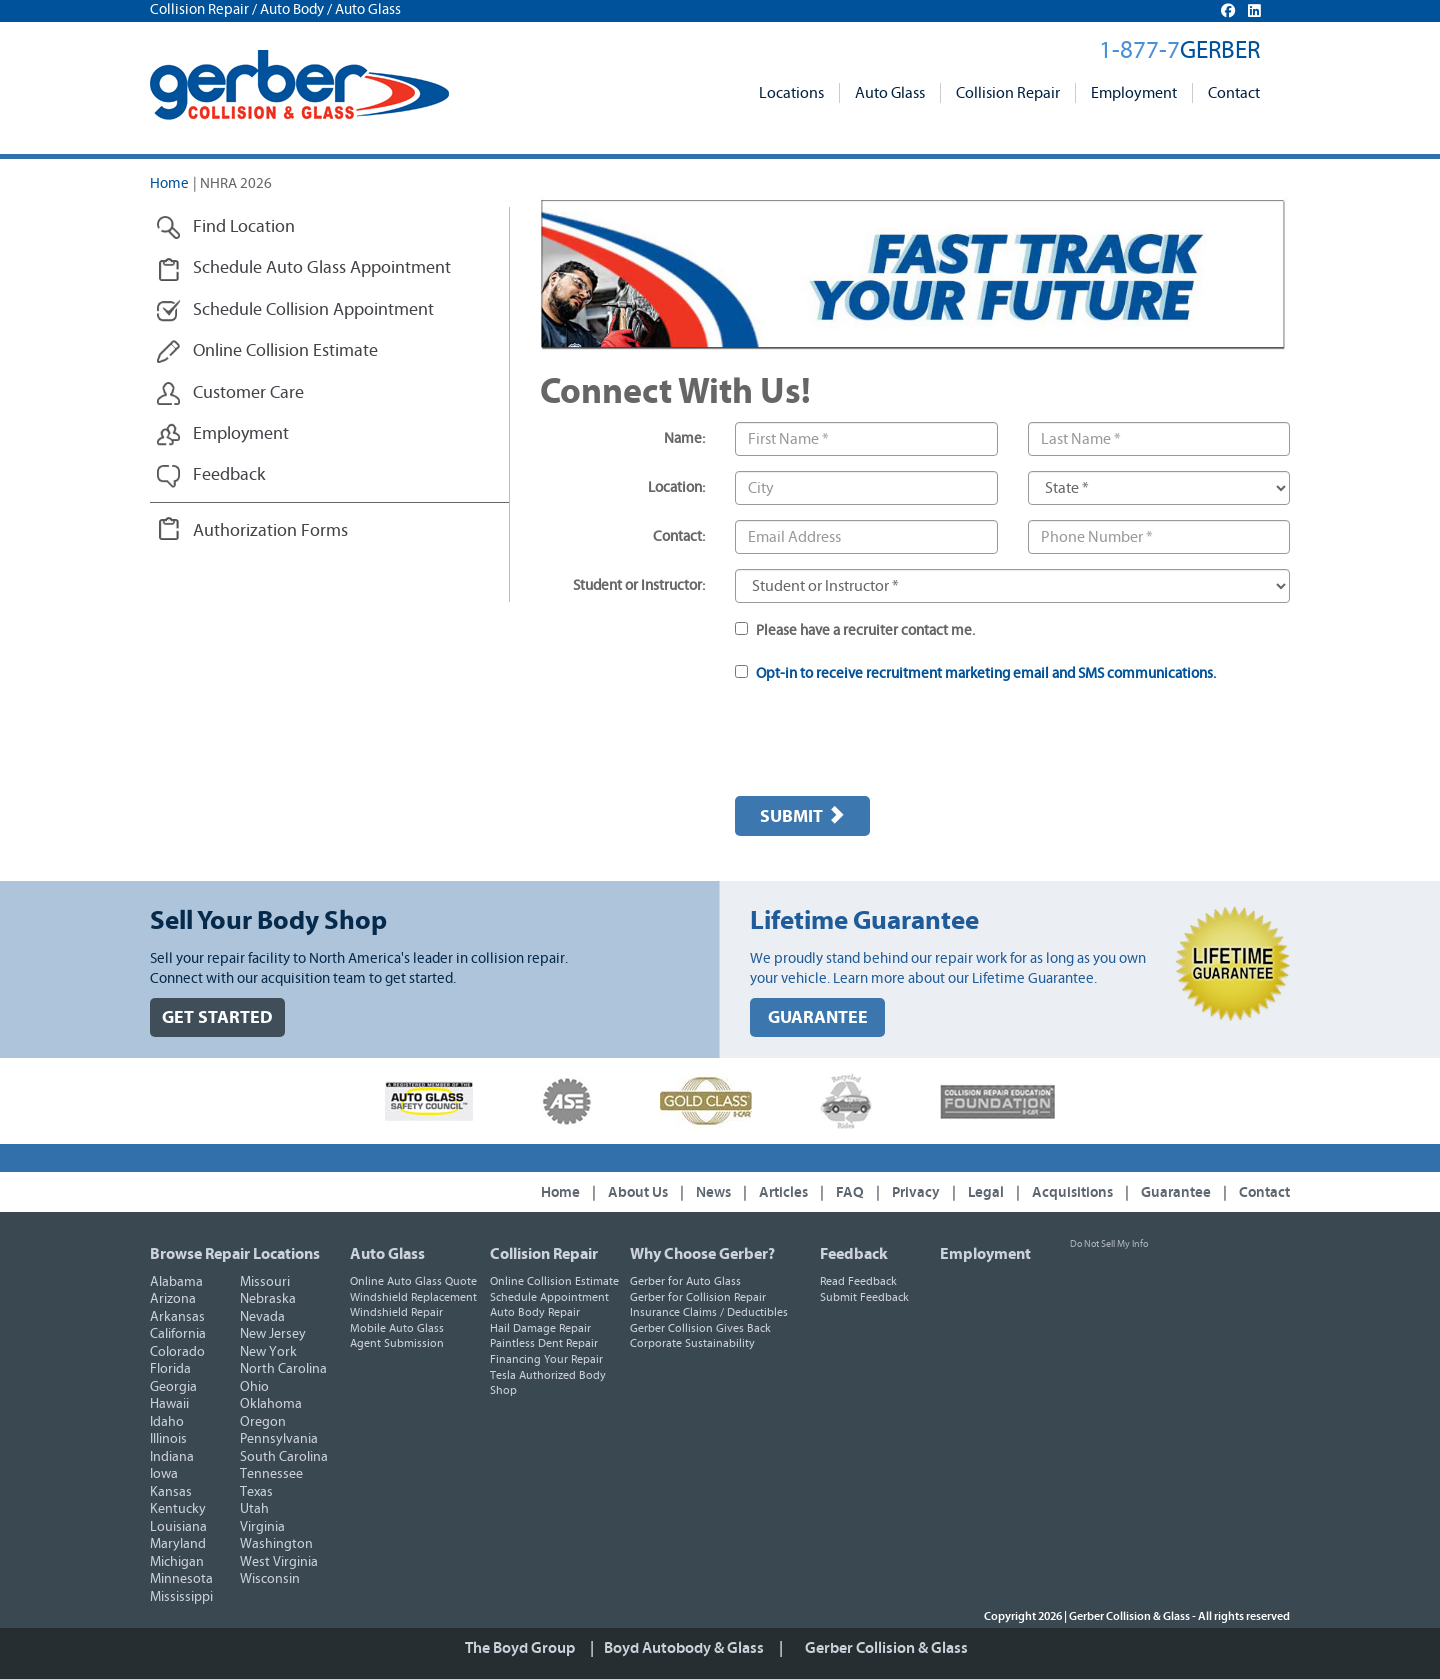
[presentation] (887, 742)
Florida (170, 1369)
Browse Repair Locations (235, 1254)
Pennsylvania (279, 1439)
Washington (276, 1544)
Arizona (173, 1299)
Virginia (262, 1527)
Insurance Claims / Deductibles (709, 1312)
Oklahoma (271, 1404)
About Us (638, 1192)
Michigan (177, 1562)
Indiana (172, 1457)
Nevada (262, 1317)
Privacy (916, 1192)
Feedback (854, 1254)
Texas (256, 1492)
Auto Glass (890, 93)
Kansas (171, 1492)
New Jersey (273, 1334)
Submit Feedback (864, 1297)
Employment (1134, 93)
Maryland (178, 1544)
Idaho (167, 1422)
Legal (986, 1192)
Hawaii (169, 1404)
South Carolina (284, 1457)
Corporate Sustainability (692, 1343)
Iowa (164, 1474)
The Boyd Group (520, 1648)
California (178, 1334)
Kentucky (178, 1509)
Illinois (168, 1439)
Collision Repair (1008, 93)
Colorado (177, 1352)
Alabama (176, 1282)
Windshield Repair (396, 1312)
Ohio (254, 1387)
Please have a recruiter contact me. (855, 630)
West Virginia (279, 1562)
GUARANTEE (818, 1017)
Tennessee (271, 1474)
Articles (783, 1192)
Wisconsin (270, 1579)
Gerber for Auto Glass (685, 1281)
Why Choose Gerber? (702, 1254)
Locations (791, 93)
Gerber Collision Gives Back (700, 1328)
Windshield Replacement (413, 1297)
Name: (684, 438)
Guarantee (1176, 1192)
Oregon (263, 1422)
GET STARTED (217, 1017)
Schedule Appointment (549, 1297)
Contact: (679, 536)
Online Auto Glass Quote (413, 1281)
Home (169, 183)
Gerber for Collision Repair (698, 1297)
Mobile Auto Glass (397, 1328)
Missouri (265, 1282)
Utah (254, 1509)
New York (268, 1352)
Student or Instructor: (639, 585)
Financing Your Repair (546, 1359)
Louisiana (178, 1527)
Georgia (173, 1387)
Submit (802, 816)
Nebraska (268, 1299)
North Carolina (283, 1369)
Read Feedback (858, 1281)
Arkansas (177, 1317)
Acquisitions (1072, 1192)
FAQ (850, 1192)
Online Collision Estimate (554, 1281)
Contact (1234, 93)
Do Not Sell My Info (1109, 1244)
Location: (676, 487)
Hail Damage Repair (540, 1328)
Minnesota (181, 1579)
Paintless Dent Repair (544, 1343)
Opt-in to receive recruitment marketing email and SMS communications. (986, 673)
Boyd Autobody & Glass (684, 1648)
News (713, 1192)
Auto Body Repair (535, 1312)
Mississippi (181, 1597)
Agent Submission (397, 1343)
